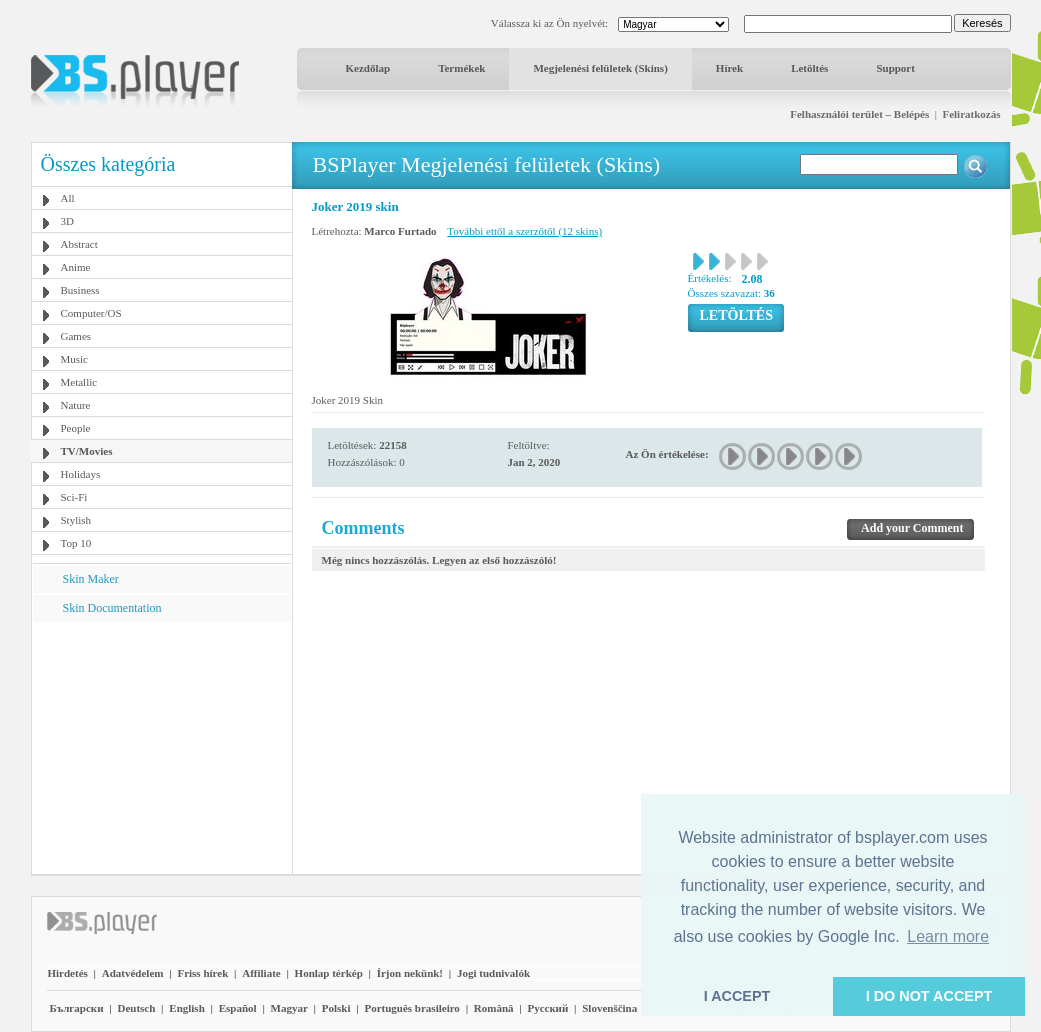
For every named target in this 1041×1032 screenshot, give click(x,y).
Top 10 (76, 543)
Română (494, 1008)
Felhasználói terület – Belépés (859, 114)
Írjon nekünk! (410, 973)
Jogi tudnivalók (493, 973)
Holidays (81, 474)
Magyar (289, 1008)
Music (75, 359)
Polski (336, 1008)
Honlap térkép (329, 973)
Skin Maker (91, 579)
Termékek (461, 68)
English (186, 1008)
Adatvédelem (133, 973)
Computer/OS (91, 313)
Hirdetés (68, 973)
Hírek (729, 68)
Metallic (79, 382)
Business (80, 290)
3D (67, 221)
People (76, 428)
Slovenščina (609, 1008)
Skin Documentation (112, 608)
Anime (76, 267)
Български (77, 1008)
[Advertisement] (161, 747)
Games (76, 336)
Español (238, 1008)
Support (895, 68)
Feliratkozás (971, 114)
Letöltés (809, 68)
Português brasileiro (411, 1008)
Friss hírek (202, 973)
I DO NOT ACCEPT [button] (929, 996)
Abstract (79, 244)
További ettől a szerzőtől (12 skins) (524, 231)
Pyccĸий (547, 1008)
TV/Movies (87, 451)
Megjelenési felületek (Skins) (600, 68)
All (68, 198)
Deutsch (136, 1008)
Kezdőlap (368, 68)
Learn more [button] (948, 936)
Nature (76, 405)
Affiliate (261, 973)
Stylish (76, 520)
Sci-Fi (74, 497)
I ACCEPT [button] (737, 996)
